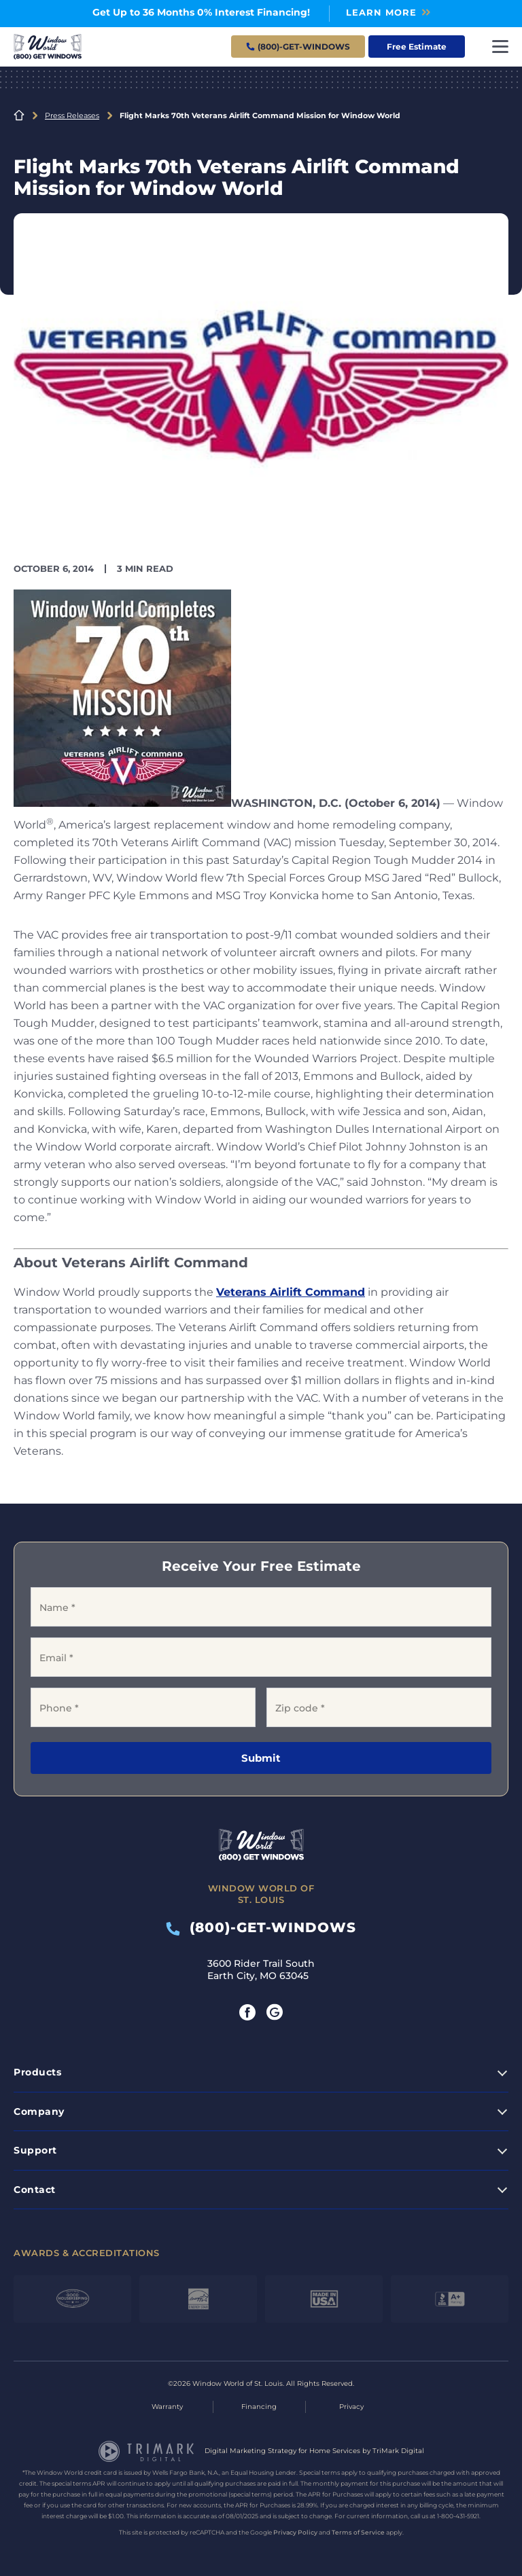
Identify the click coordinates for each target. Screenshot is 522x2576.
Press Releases (72, 115)
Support (35, 2150)
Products (37, 2072)
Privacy (351, 2406)
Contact (35, 2189)
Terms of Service (358, 2532)
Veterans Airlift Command (290, 1292)
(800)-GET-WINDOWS (261, 1927)
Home (19, 115)
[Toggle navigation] (500, 46)
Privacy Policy (295, 2532)
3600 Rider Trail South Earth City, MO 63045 (261, 1969)
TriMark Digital (398, 2450)
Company (39, 2111)
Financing (259, 2406)
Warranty (167, 2406)
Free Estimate (417, 46)
